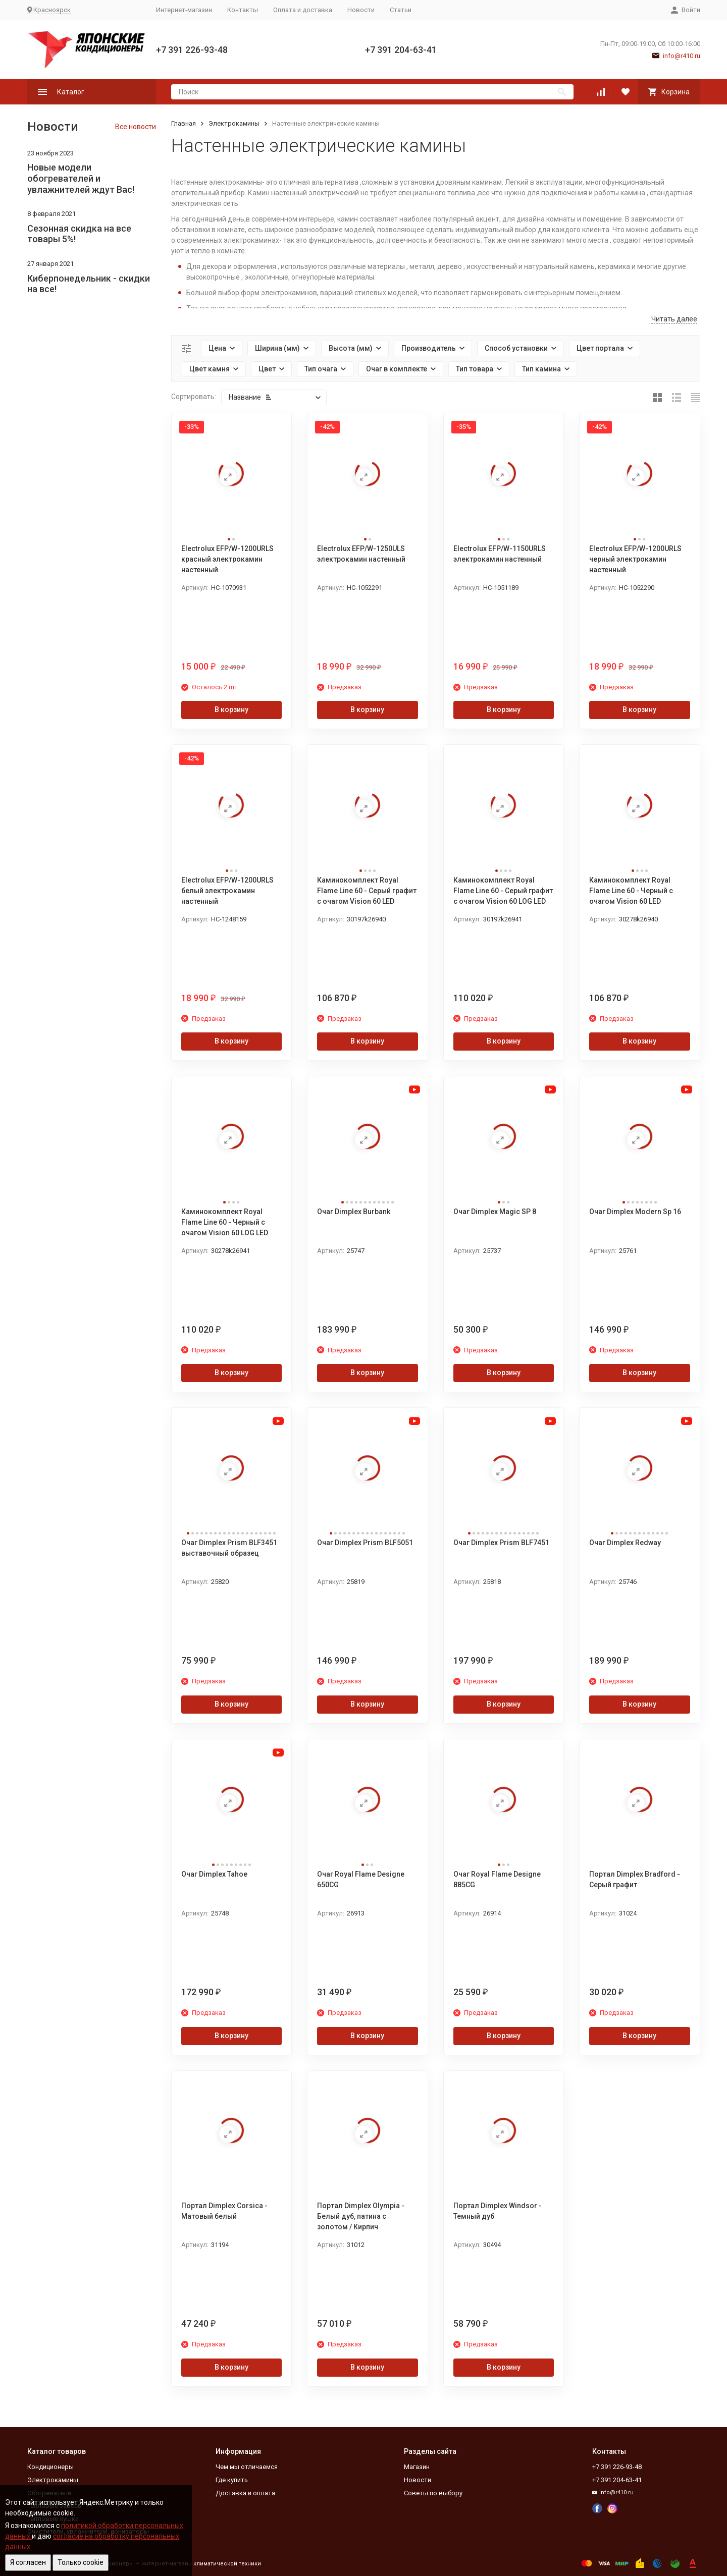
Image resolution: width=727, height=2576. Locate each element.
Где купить (232, 2480)
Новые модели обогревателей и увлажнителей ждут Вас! (80, 178)
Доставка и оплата (245, 2493)
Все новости (135, 127)
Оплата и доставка (302, 10)
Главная (183, 123)
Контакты (242, 10)
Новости (361, 10)
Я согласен (28, 2562)
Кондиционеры (50, 2467)
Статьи (400, 10)
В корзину (231, 709)
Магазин (417, 2467)
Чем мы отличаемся (247, 2467)
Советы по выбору (433, 2493)
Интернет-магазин (184, 10)
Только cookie (80, 2562)
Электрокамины (234, 123)
